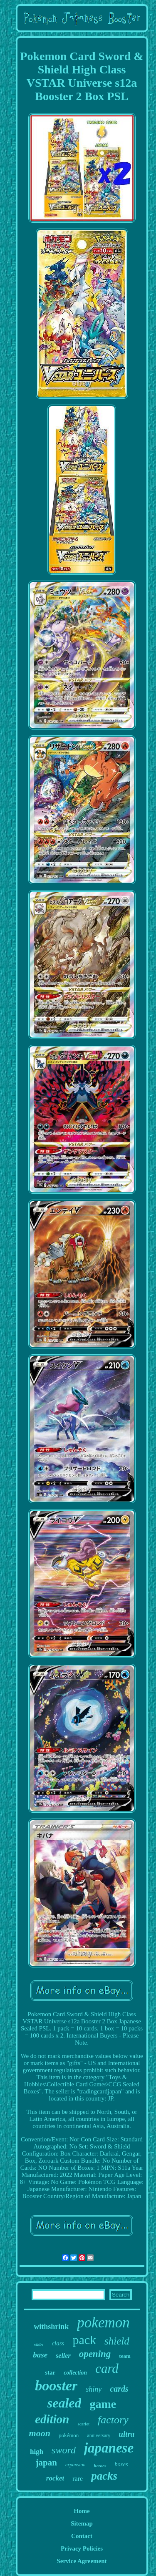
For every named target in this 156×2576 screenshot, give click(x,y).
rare (77, 2478)
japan (46, 2463)
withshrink (51, 2326)
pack (84, 2340)
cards (119, 2388)
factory (113, 2420)
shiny (94, 2389)
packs (104, 2476)
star (50, 2372)
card (107, 2368)
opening (95, 2354)
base (40, 2354)
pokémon (69, 2435)
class (58, 2343)
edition (52, 2419)
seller (63, 2355)
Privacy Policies (82, 2548)
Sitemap (82, 2523)
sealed (64, 2402)
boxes (121, 2464)
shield (116, 2341)
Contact (81, 2536)
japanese (109, 2447)
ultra (126, 2434)
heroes (100, 2465)
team (124, 2356)
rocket (55, 2478)
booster (56, 2385)
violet (38, 2344)
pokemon (103, 2322)
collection (75, 2373)
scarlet (83, 2423)
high (36, 2451)
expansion (75, 2465)
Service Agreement (81, 2561)
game (102, 2403)
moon (39, 2433)
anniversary (98, 2435)
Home (81, 2511)
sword (64, 2450)
